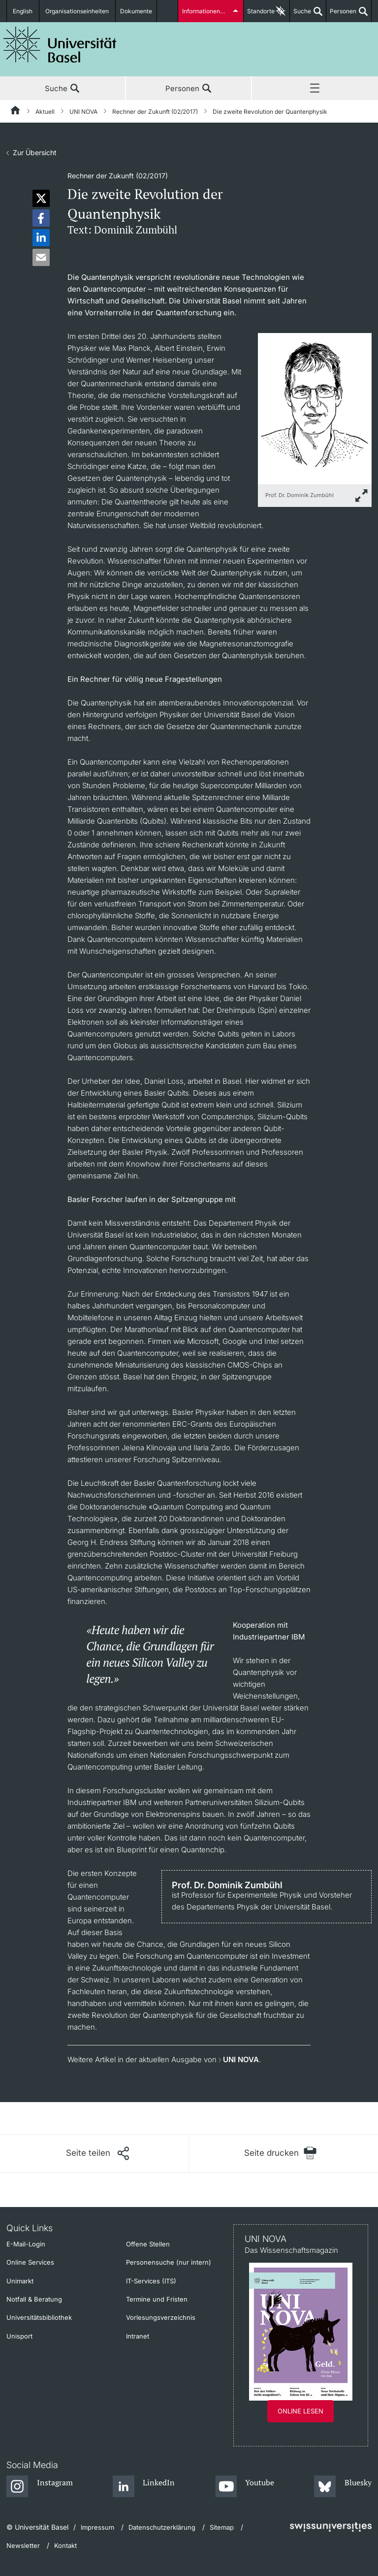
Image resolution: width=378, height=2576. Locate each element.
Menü (315, 88)
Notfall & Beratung (34, 2299)
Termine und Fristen (157, 2299)
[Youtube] (245, 2487)
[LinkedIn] (144, 2487)
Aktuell (45, 111)
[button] (41, 198)
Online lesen (300, 2411)
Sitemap (222, 2527)
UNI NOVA (83, 111)
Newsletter (23, 2545)
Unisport (19, 2336)
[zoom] (315, 407)
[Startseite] (15, 112)
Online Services (30, 2262)
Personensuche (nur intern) (168, 2262)
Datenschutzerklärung (161, 2527)
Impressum (97, 2527)
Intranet (137, 2336)
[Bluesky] (343, 2487)
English (23, 11)
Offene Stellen (148, 2244)
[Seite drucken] (280, 2153)
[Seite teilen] (97, 2153)
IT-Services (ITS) (151, 2281)
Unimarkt (19, 2281)
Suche (300, 14)
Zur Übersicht (35, 152)
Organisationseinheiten (78, 11)
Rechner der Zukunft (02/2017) (155, 111)
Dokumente (136, 11)
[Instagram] (39, 2487)
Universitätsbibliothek (39, 2317)
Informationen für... (208, 11)
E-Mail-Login (25, 2244)
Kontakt (65, 2545)
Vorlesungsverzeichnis (160, 2317)
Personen (341, 14)
